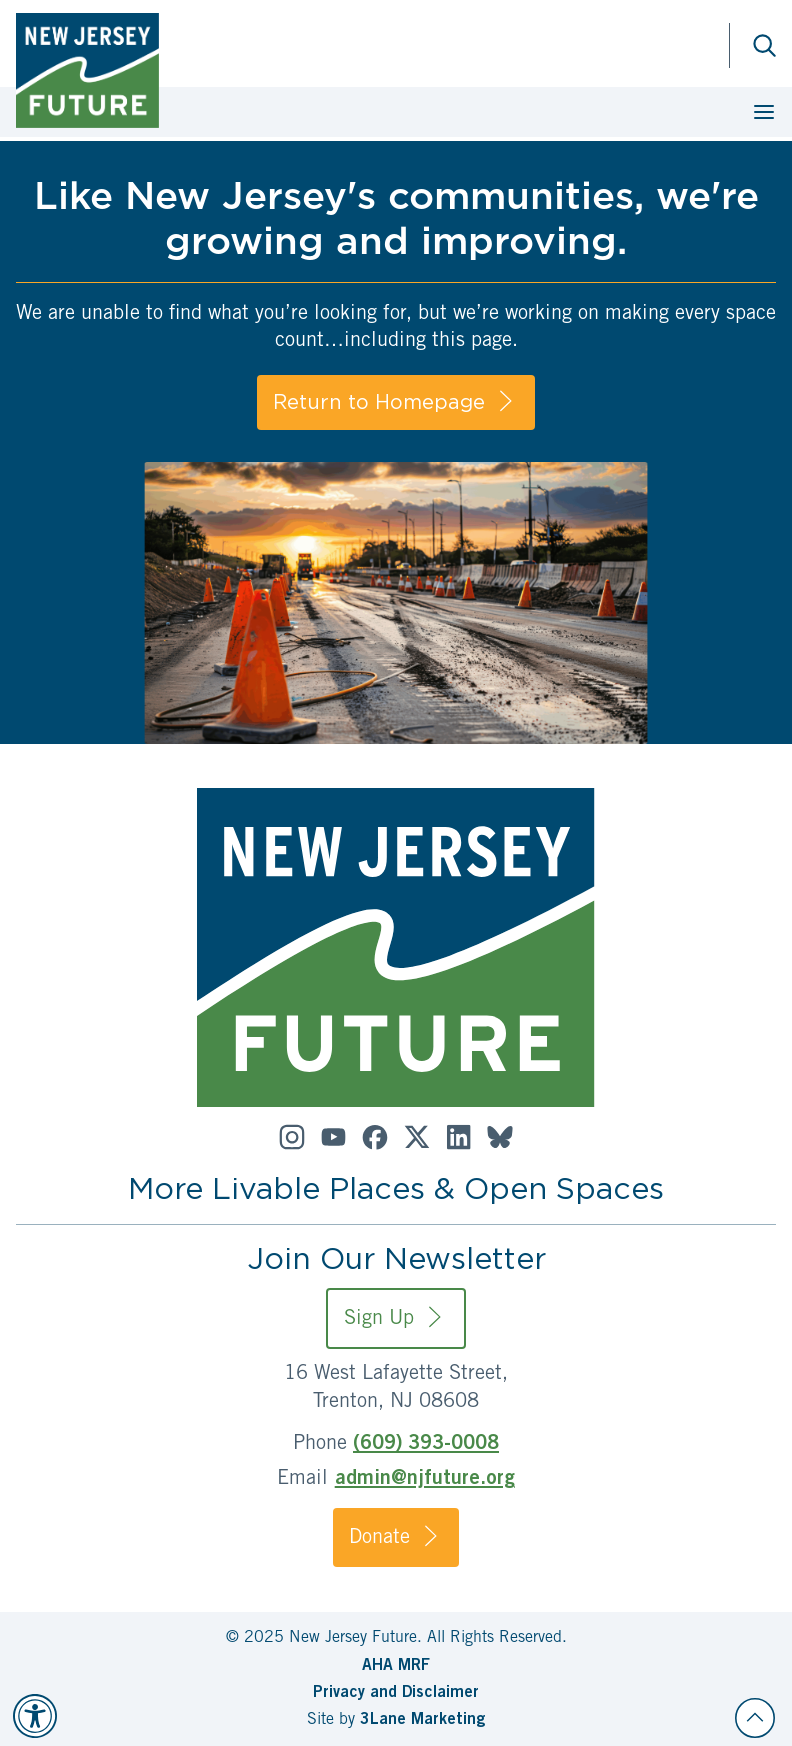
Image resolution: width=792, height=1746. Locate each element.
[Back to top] (755, 1718)
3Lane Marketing (422, 1720)
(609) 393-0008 (426, 1445)
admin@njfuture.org (425, 1480)
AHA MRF (396, 1666)
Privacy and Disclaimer (396, 1693)
